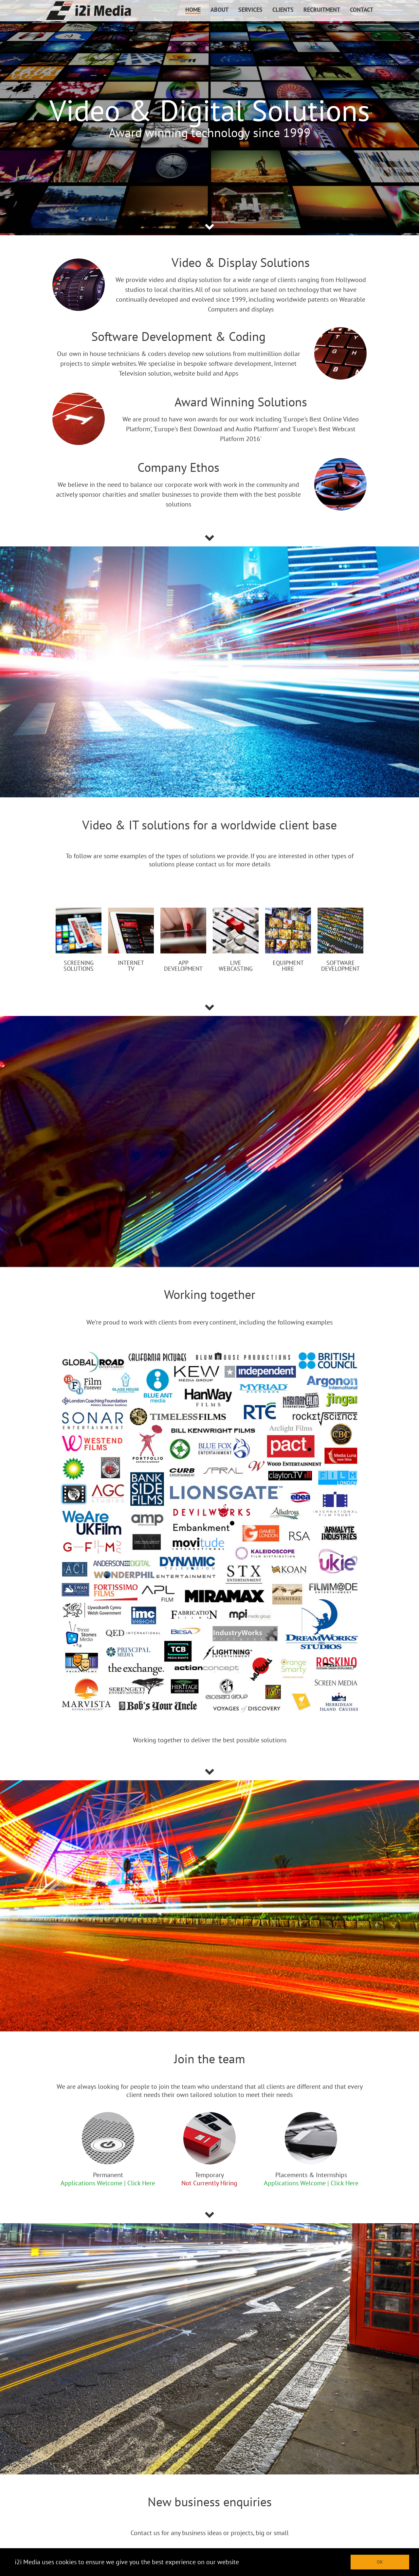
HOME (193, 10)
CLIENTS (283, 10)
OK (380, 2562)
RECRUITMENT (321, 10)
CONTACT (361, 10)
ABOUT (219, 10)
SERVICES (250, 10)
